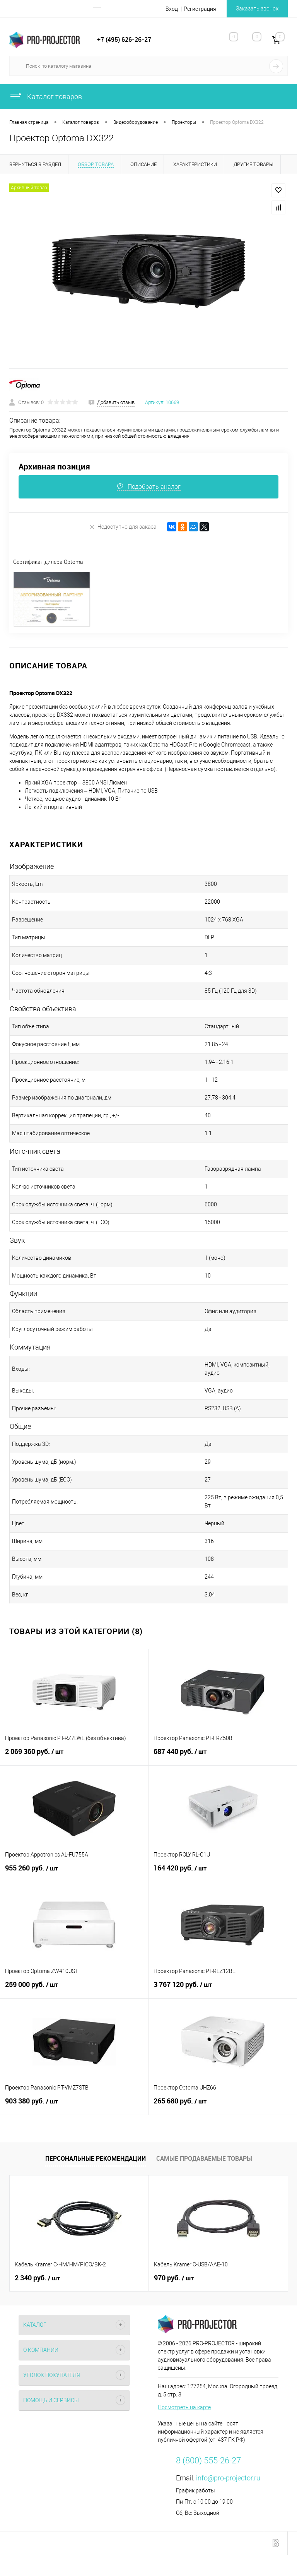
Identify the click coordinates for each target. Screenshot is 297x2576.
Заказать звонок (257, 8)
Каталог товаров (45, 96)
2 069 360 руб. (74, 1755)
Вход (172, 9)
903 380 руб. (74, 2105)
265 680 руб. (223, 2105)
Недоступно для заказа (123, 526)
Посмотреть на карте (184, 2407)
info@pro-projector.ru (228, 2478)
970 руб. (174, 2278)
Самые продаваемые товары (204, 2158)
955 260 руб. (74, 1872)
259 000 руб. (74, 1988)
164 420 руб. (223, 1872)
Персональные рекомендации (95, 2158)
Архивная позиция (54, 466)
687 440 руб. (223, 1755)
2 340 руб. (37, 2278)
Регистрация (200, 9)
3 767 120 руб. (223, 1988)
